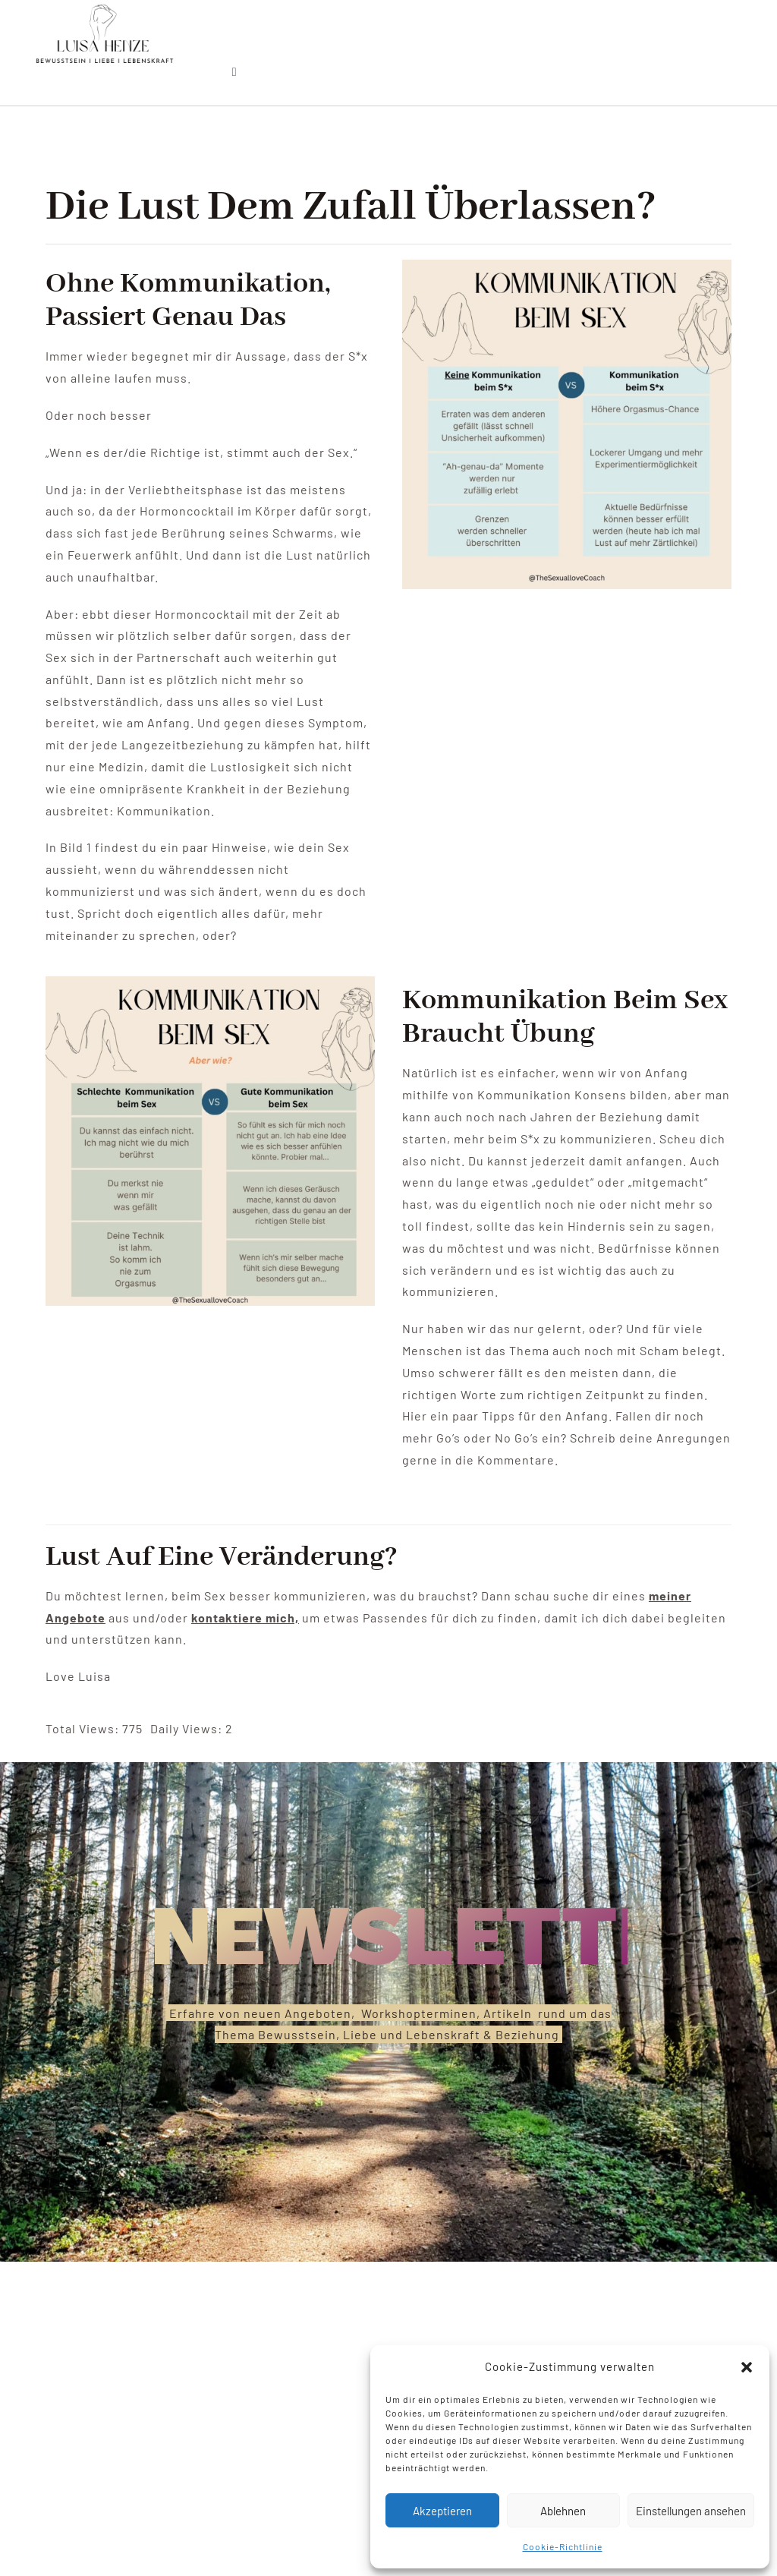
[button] (746, 2367)
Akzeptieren (442, 2511)
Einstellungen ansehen (691, 2511)
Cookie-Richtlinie (562, 2546)
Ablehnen (563, 2511)
